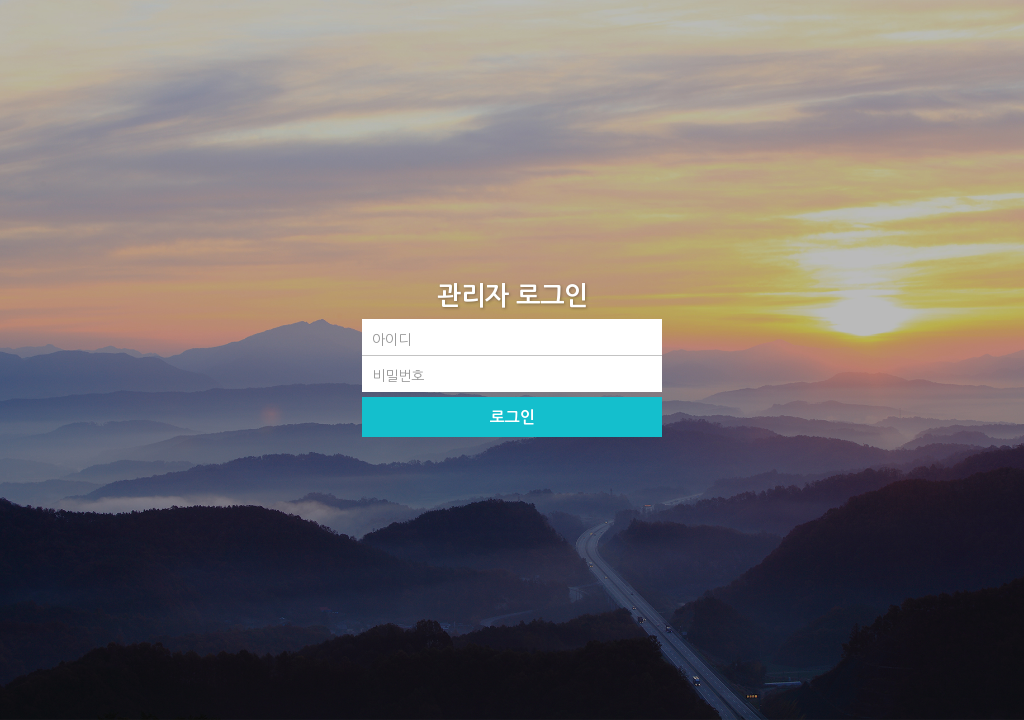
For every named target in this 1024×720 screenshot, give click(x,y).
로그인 (512, 417)
